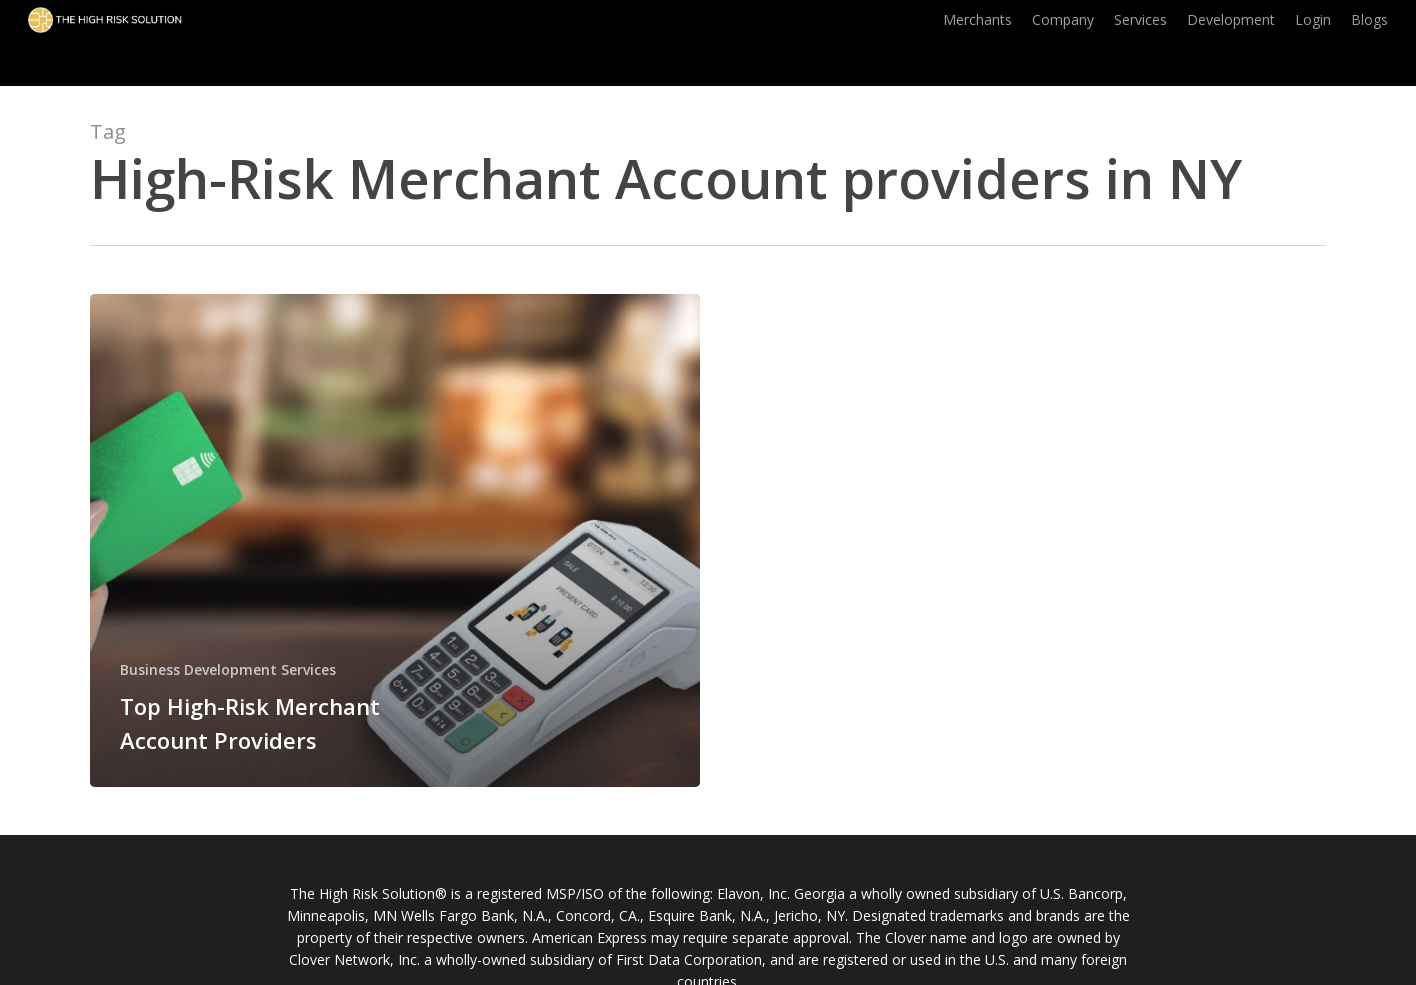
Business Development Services (228, 669)
